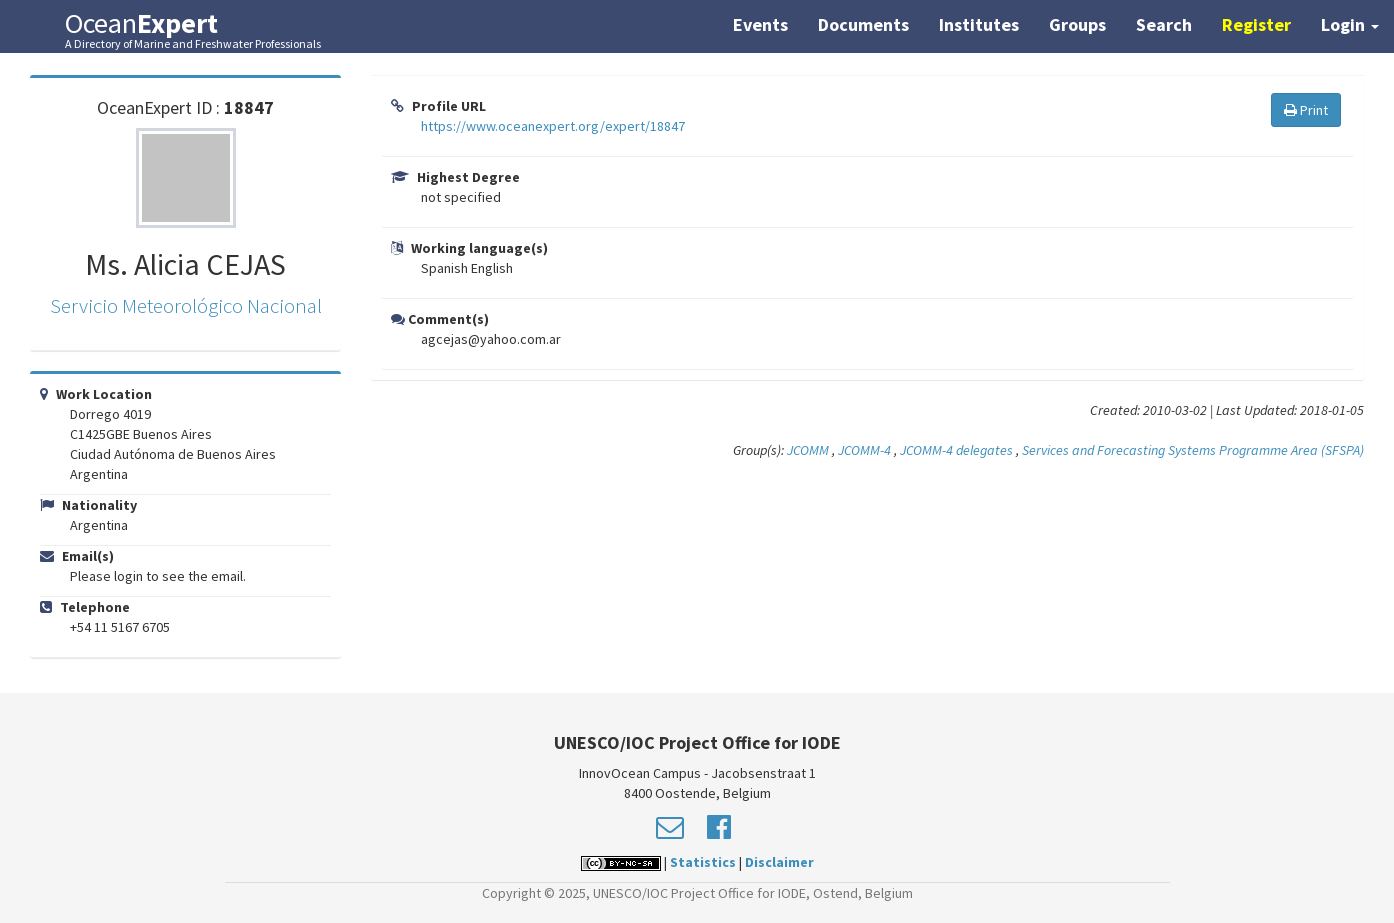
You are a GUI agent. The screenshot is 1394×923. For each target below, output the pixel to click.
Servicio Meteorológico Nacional (186, 305)
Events (760, 24)
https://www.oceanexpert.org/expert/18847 (553, 126)
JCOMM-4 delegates (956, 450)
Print (1306, 110)
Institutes (979, 24)
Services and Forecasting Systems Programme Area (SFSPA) (1193, 450)
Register (1256, 24)
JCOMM (808, 450)
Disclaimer (779, 862)
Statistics (703, 862)
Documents (863, 24)
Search (1164, 24)
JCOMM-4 (864, 450)
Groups (1077, 24)
